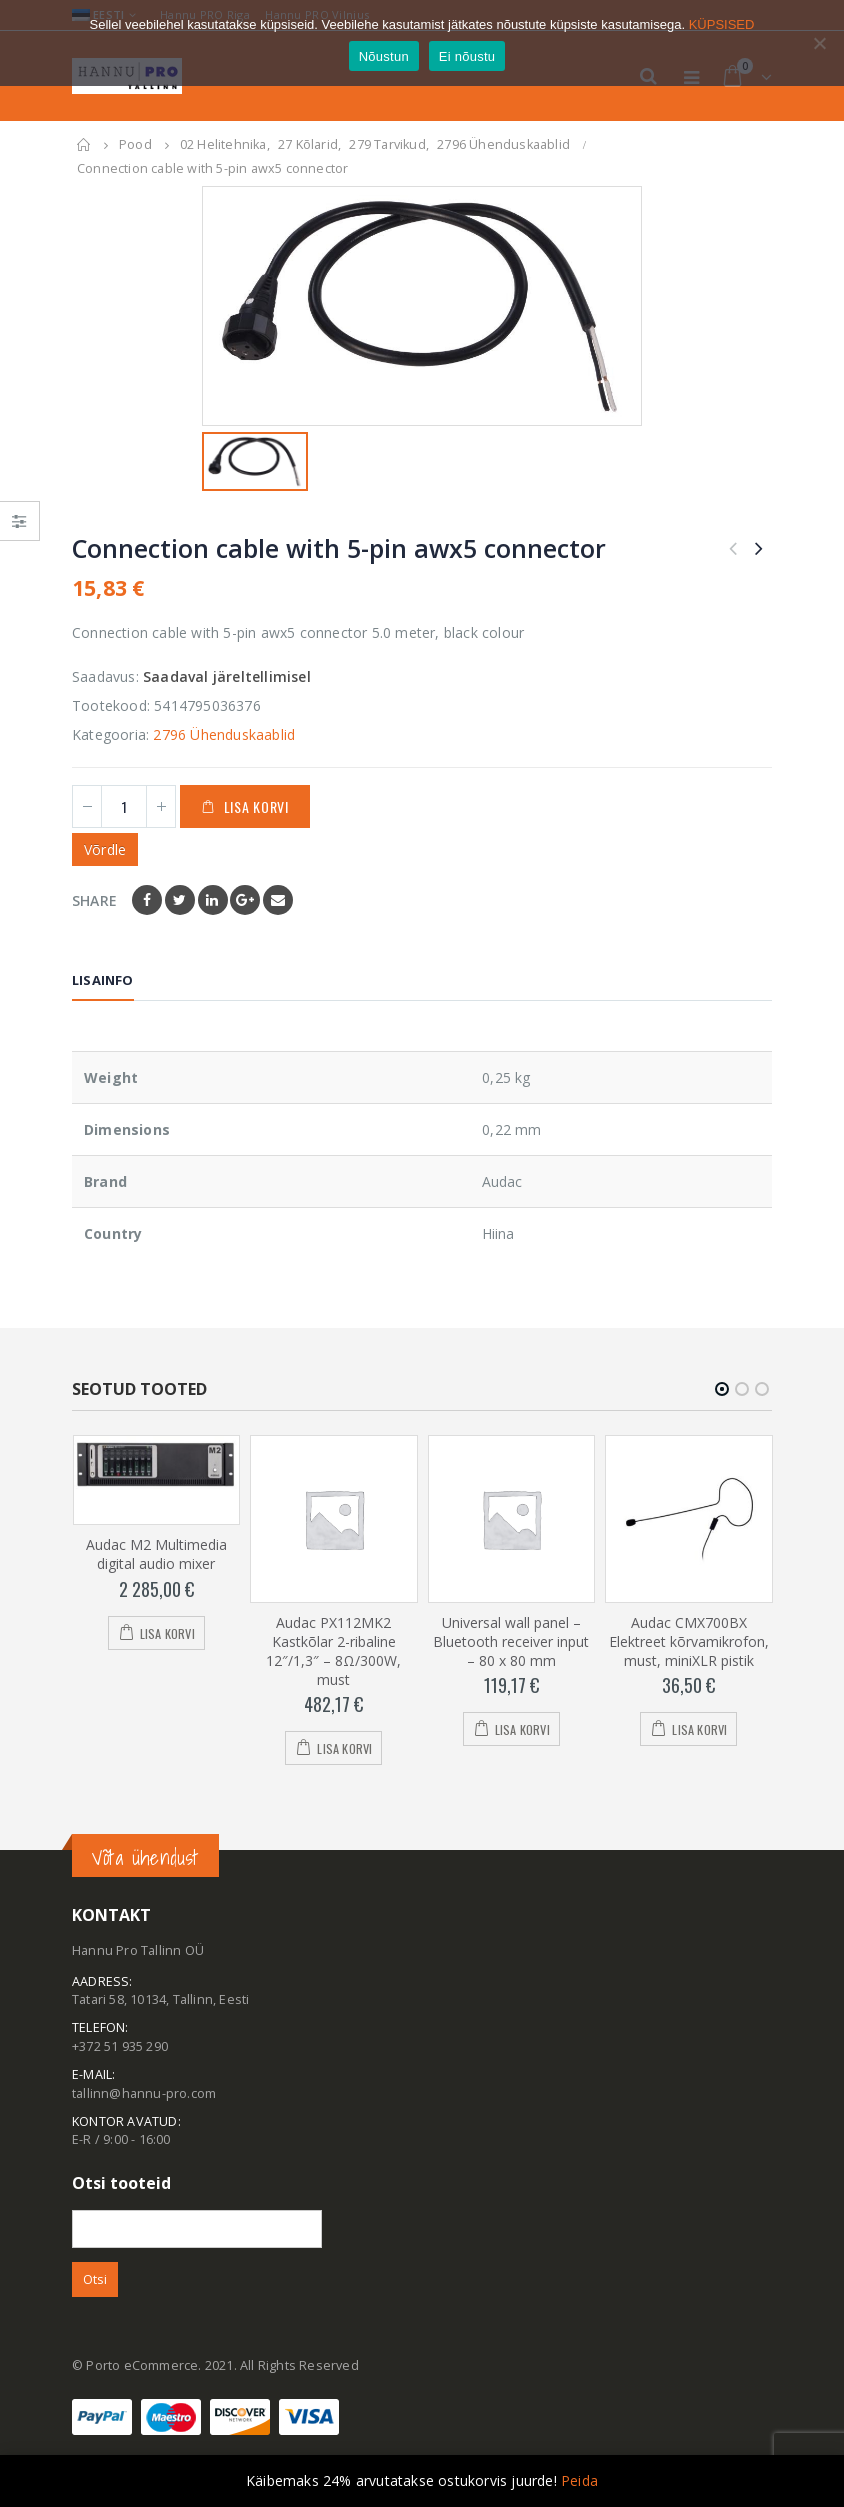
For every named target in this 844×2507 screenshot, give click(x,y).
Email (278, 900)
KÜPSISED (722, 24)
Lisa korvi (256, 806)
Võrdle (105, 849)
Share (94, 900)
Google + (245, 900)
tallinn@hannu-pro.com (144, 2093)
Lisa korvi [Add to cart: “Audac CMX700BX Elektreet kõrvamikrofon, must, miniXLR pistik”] (699, 1729)
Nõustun (384, 56)
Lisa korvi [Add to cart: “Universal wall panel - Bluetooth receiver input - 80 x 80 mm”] (522, 1729)
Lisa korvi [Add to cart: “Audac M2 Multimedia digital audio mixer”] (167, 1633)
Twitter (180, 900)
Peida (579, 2480)
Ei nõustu (467, 56)
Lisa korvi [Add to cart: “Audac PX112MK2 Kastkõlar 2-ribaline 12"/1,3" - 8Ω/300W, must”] (344, 1748)
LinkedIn (213, 900)
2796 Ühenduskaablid (224, 734)
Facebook (147, 900)
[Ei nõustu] (819, 43)
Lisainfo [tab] (103, 980)
